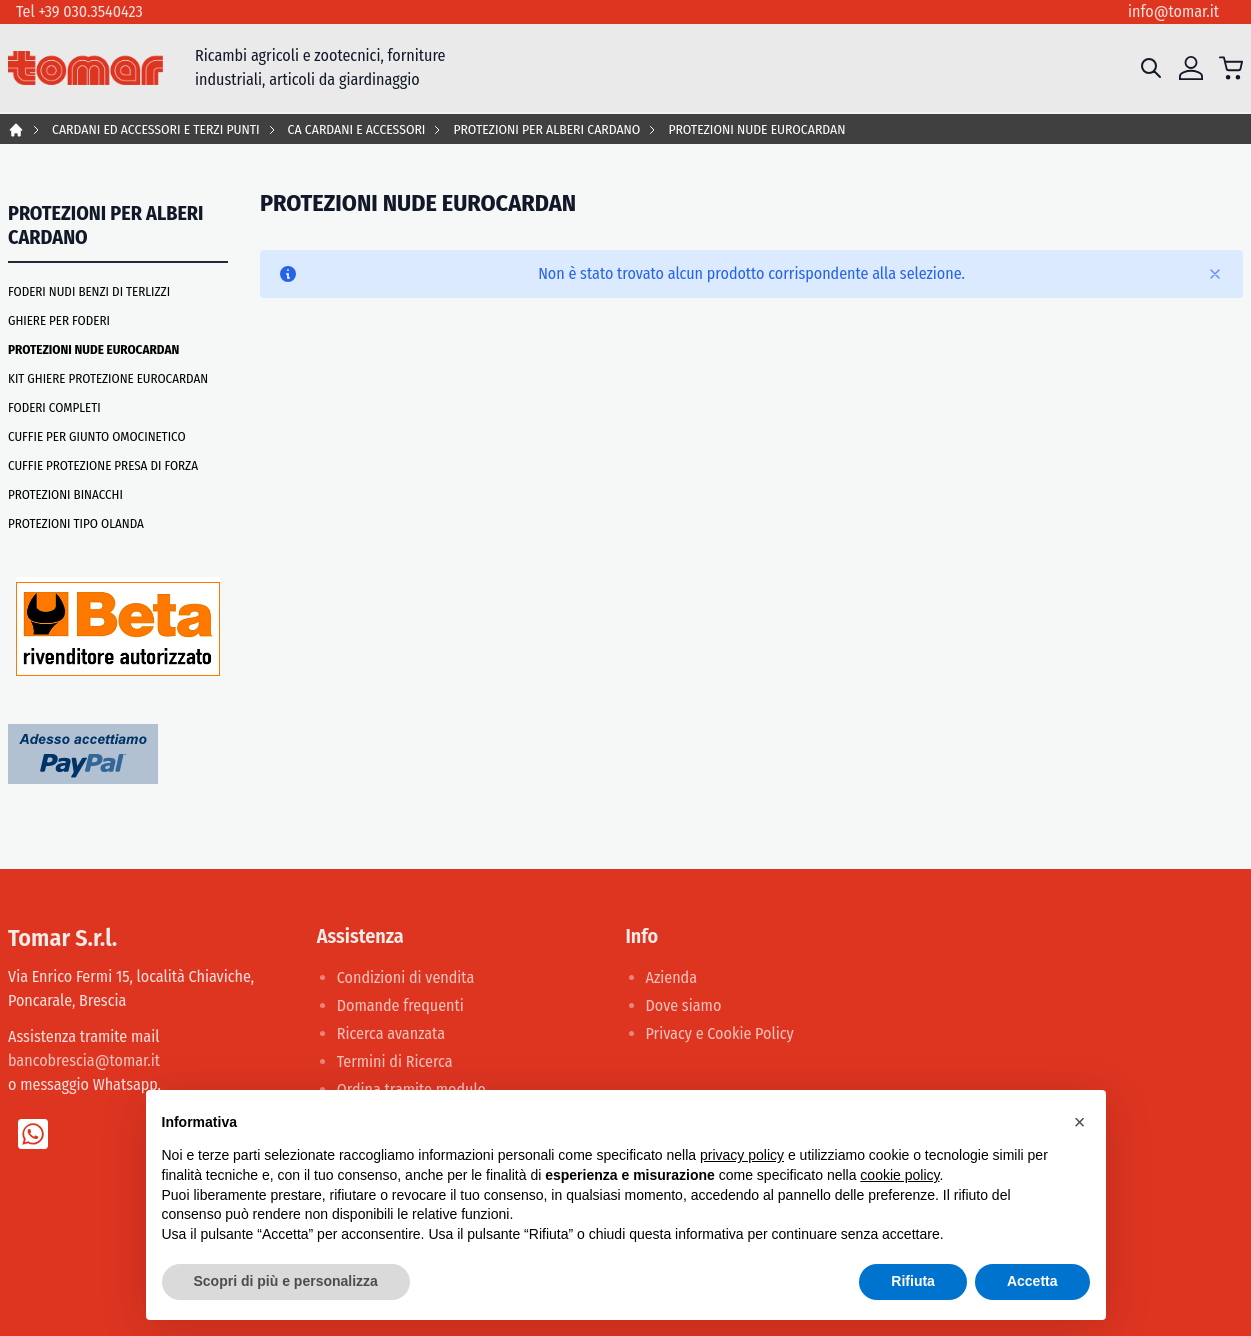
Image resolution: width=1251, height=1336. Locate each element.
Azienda (672, 977)
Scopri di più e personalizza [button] (286, 1281)
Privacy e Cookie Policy (720, 1033)
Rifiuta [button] (913, 1281)
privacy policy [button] (742, 1155)
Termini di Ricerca (395, 1061)
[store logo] (85, 68)
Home (16, 130)
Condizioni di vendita (406, 977)
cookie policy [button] (899, 1175)
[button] (1080, 1122)
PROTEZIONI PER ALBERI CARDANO (546, 129)
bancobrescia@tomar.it (84, 1060)
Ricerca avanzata (391, 1033)
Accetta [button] (1032, 1281)
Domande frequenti (400, 1005)
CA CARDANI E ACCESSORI (357, 129)
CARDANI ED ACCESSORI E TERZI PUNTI (156, 129)
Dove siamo (684, 1005)
